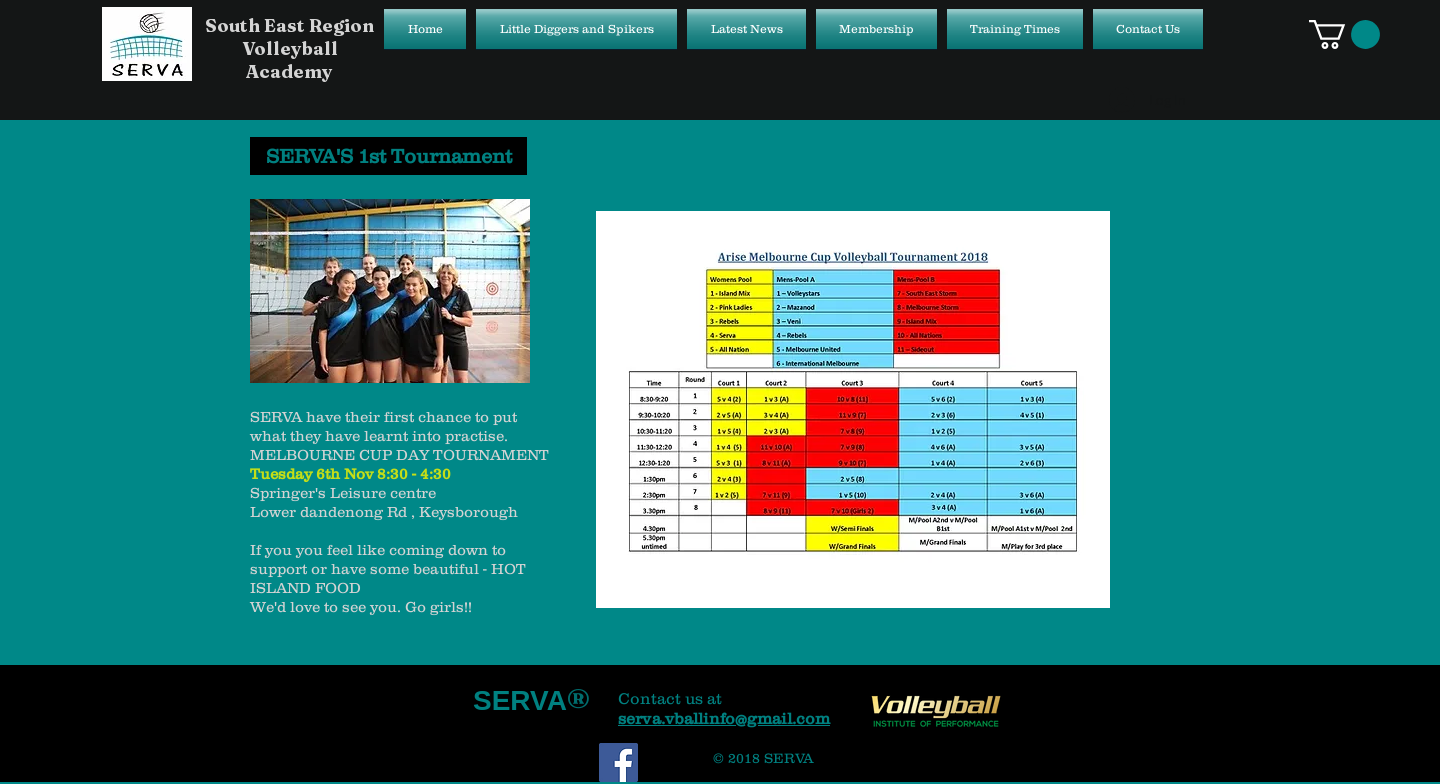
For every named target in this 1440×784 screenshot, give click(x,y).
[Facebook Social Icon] (618, 762)
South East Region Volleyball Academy (289, 48)
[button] (1344, 34)
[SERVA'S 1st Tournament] (388, 156)
